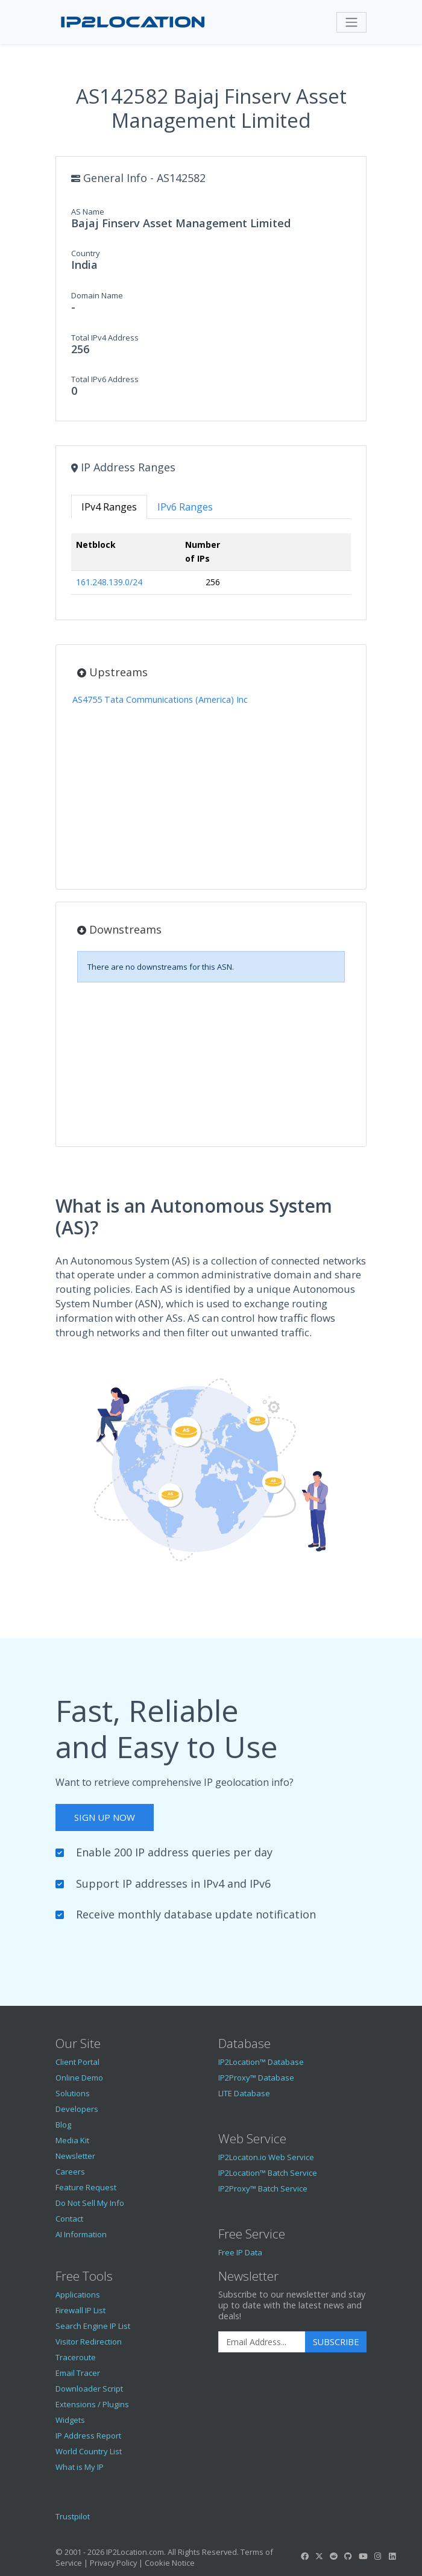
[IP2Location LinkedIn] (392, 2556)
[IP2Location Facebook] (304, 2556)
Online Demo (79, 2077)
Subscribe (336, 2342)
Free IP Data (240, 2252)
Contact (69, 2218)
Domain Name (97, 295)
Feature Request (85, 2187)
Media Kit (72, 2140)
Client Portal (77, 2061)
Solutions (72, 2093)
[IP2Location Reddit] (334, 2556)
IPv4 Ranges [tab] (109, 507)
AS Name (87, 211)
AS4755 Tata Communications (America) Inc (160, 699)
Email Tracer (77, 2372)
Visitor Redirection (88, 2341)
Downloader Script (89, 2388)
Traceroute (75, 2357)
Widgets (70, 2419)
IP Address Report (88, 2435)
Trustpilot (72, 2516)
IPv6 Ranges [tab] (185, 507)
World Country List (88, 2451)
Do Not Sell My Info (89, 2202)
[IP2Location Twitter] (319, 2556)
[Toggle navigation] (351, 22)
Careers (70, 2171)
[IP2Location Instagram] (377, 2556)
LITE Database (244, 2093)
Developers (76, 2108)
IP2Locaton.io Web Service (266, 2157)
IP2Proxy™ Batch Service (262, 2188)
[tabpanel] (211, 568)
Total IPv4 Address (105, 337)
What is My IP (79, 2466)
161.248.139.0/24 (109, 582)
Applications (77, 2294)
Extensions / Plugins (92, 2404)
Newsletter (75, 2155)
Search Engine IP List (92, 2325)
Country (85, 253)
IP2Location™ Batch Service (267, 2172)
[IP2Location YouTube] (363, 2556)
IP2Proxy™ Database (256, 2077)
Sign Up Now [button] (104, 1817)
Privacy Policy (113, 2562)
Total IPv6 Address (105, 379)
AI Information (81, 2234)
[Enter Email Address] (262, 2342)
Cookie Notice (170, 2562)
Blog (63, 2124)
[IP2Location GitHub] (348, 2556)
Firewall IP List (80, 2310)
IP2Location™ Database (261, 2061)
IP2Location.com (135, 2551)
